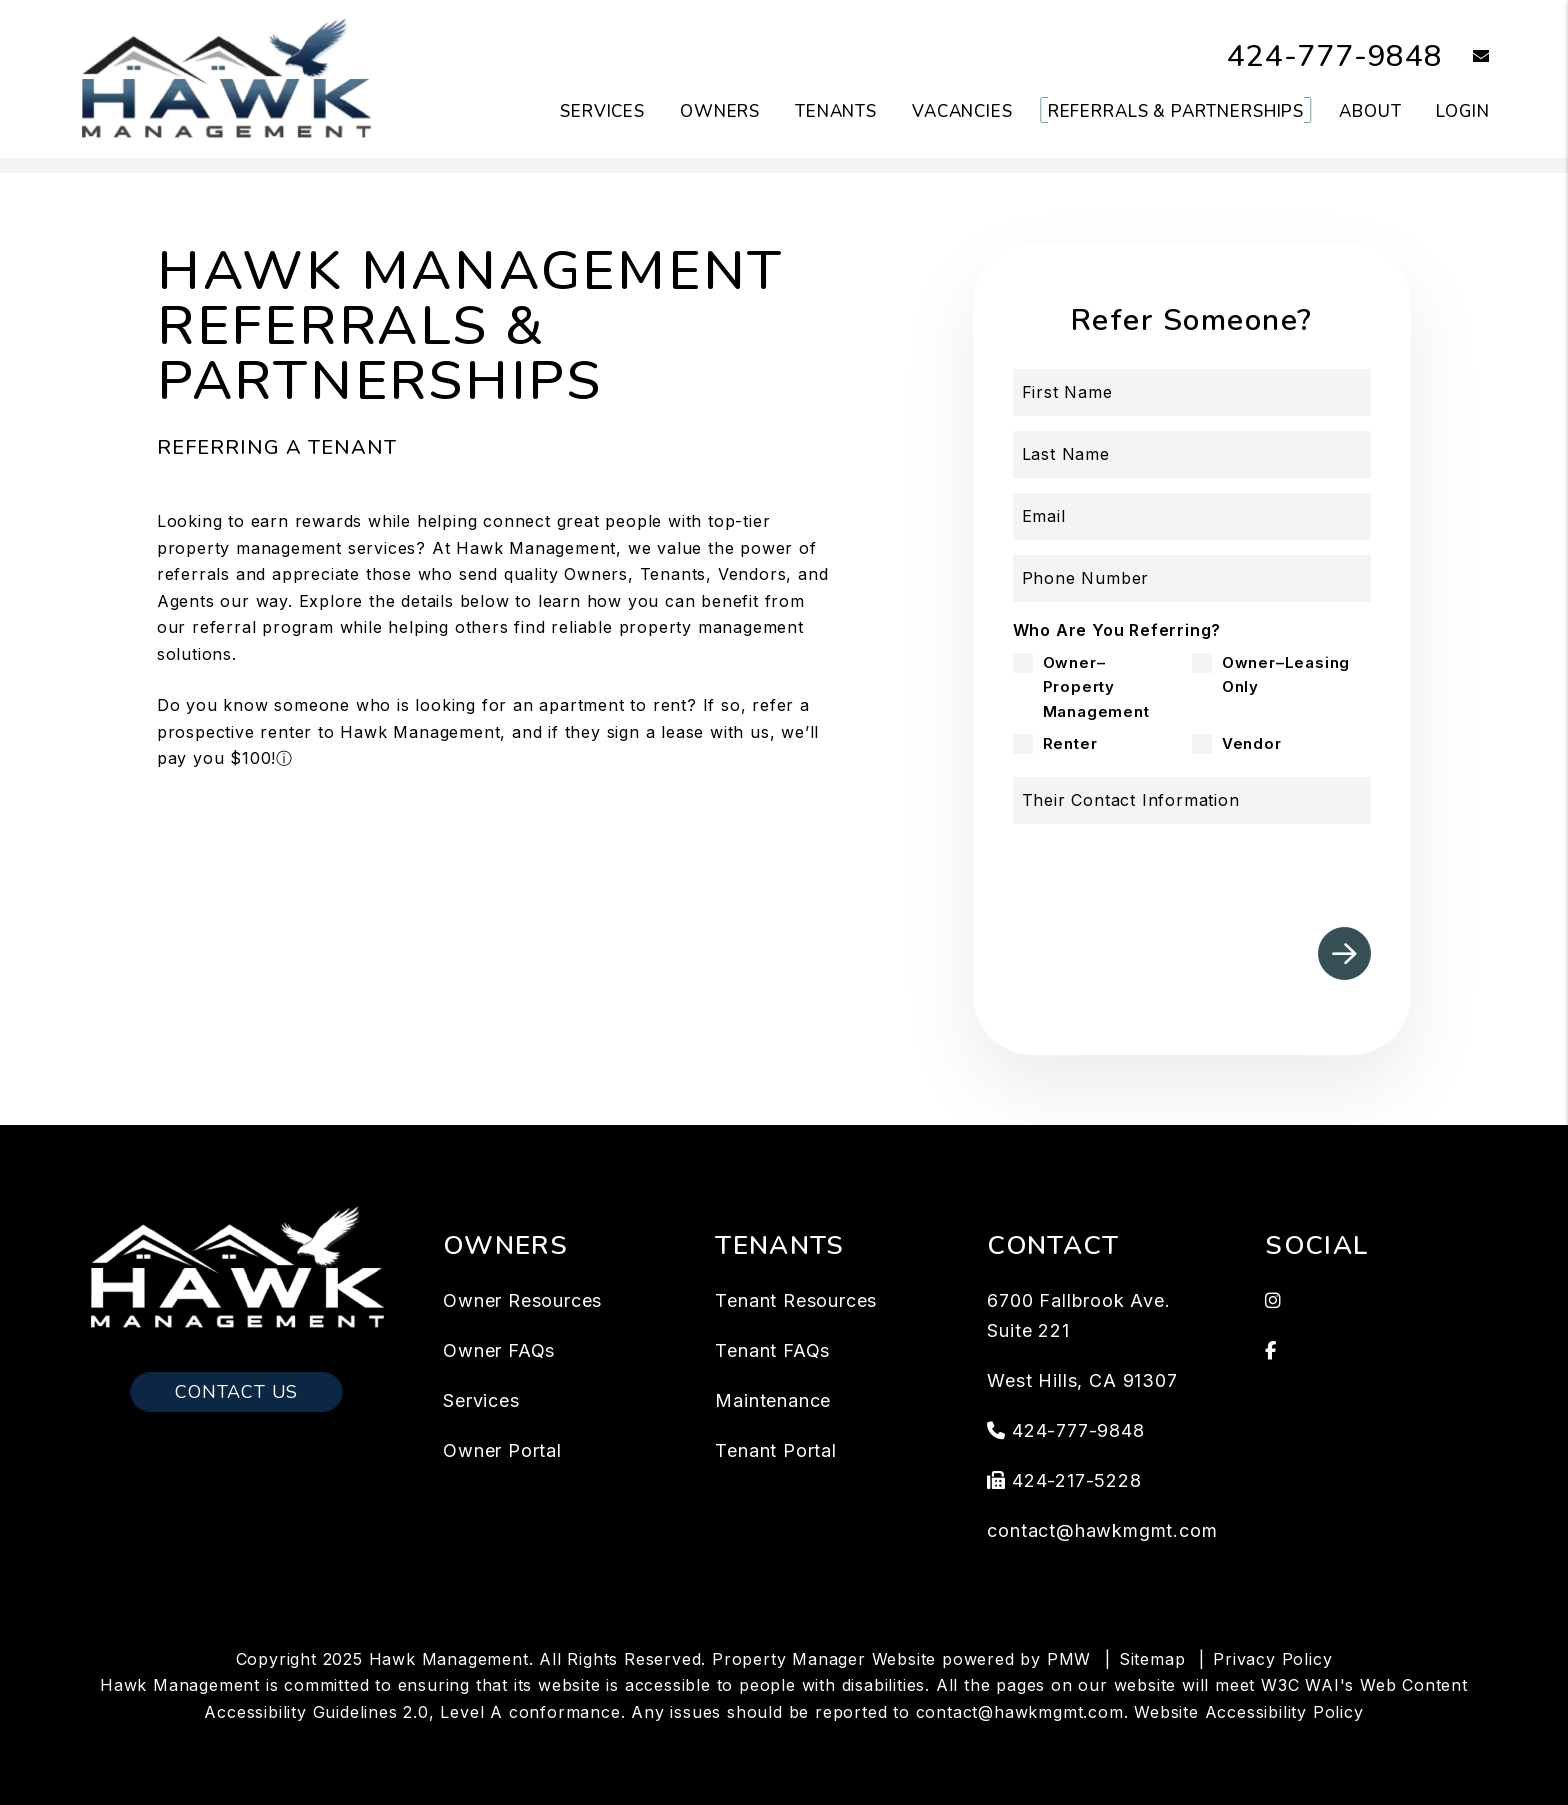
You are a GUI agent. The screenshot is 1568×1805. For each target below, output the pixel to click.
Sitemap (1152, 1659)
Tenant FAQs (772, 1350)
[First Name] (1192, 392)
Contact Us (236, 1392)
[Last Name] (1192, 454)
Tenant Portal (775, 1450)
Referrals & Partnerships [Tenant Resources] (1176, 111)
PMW (1069, 1659)
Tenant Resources (796, 1300)
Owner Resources (522, 1300)
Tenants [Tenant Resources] (836, 111)
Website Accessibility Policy (1248, 1712)
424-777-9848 (1335, 56)
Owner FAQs (499, 1350)
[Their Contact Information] (1192, 800)
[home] (225, 78)
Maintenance (773, 1400)
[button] (1466, 57)
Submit (1344, 953)
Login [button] (1462, 111)
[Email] (1192, 516)
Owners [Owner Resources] (720, 111)
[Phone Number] (1192, 578)
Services (481, 1400)
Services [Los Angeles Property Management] (602, 111)
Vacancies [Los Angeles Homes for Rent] (962, 111)
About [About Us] (1370, 111)
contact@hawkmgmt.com (1102, 1530)
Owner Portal (502, 1450)
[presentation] (1219, 868)
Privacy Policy (1272, 1659)
